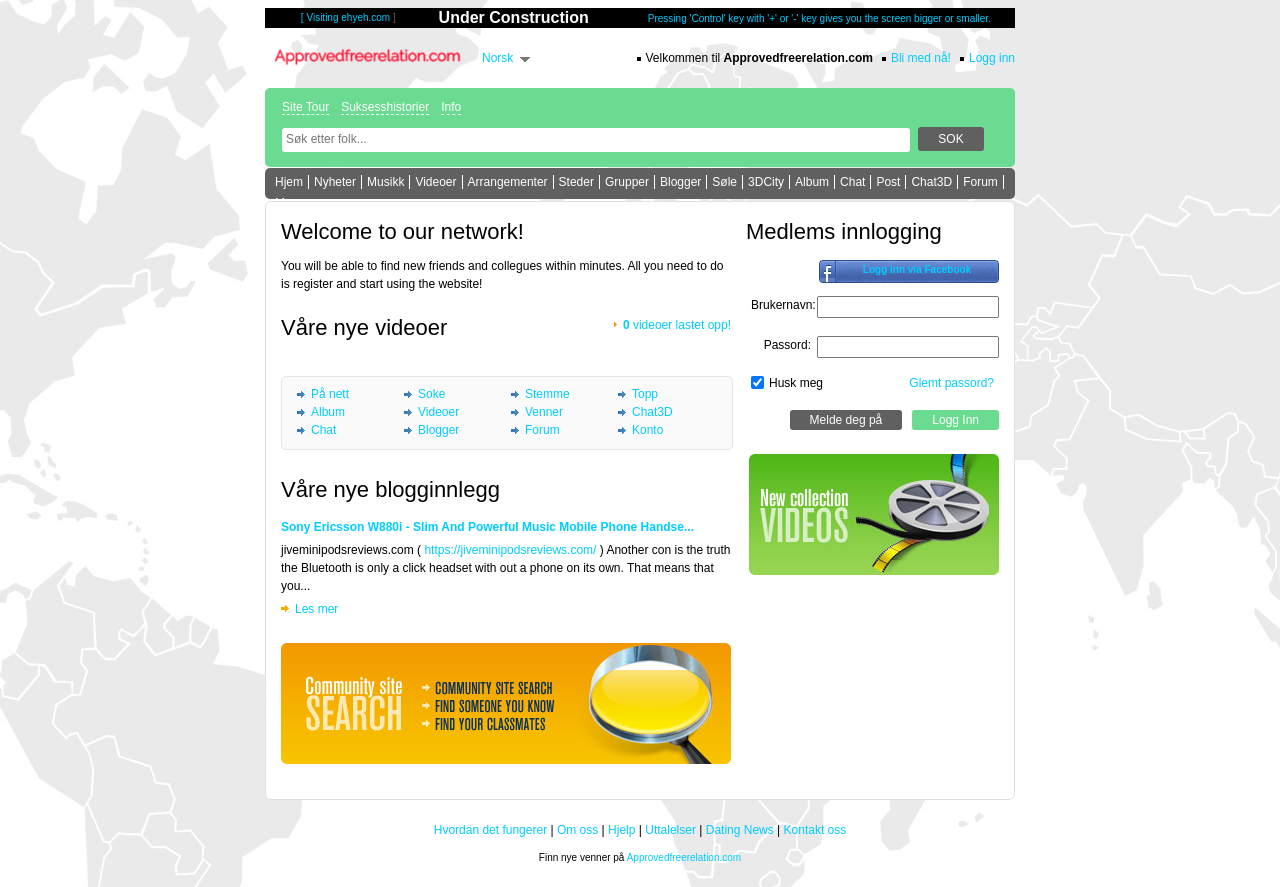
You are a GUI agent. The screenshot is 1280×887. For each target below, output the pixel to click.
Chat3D (931, 182)
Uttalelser (670, 830)
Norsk (497, 58)
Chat (852, 182)
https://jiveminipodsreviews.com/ (510, 550)
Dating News (740, 830)
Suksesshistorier (385, 107)
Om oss (577, 830)
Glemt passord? (951, 383)
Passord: (787, 345)
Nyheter (335, 182)
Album (812, 182)
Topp (645, 394)
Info (451, 107)
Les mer (316, 609)
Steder (576, 182)
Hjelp (621, 830)
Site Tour (305, 107)
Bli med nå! (921, 58)
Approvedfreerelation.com (684, 857)
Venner (544, 412)
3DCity (766, 182)
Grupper (627, 182)
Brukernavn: (783, 305)
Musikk (385, 182)
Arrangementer (508, 182)
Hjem (289, 182)
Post (888, 182)
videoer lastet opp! (677, 325)
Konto (647, 430)
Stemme (547, 394)
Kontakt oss (815, 830)
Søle (724, 182)
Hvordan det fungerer (490, 830)
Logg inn (992, 58)
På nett (330, 394)
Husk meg (796, 383)
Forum (980, 182)
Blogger (680, 182)
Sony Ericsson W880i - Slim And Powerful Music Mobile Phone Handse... (487, 527)
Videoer (435, 182)
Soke (431, 394)
